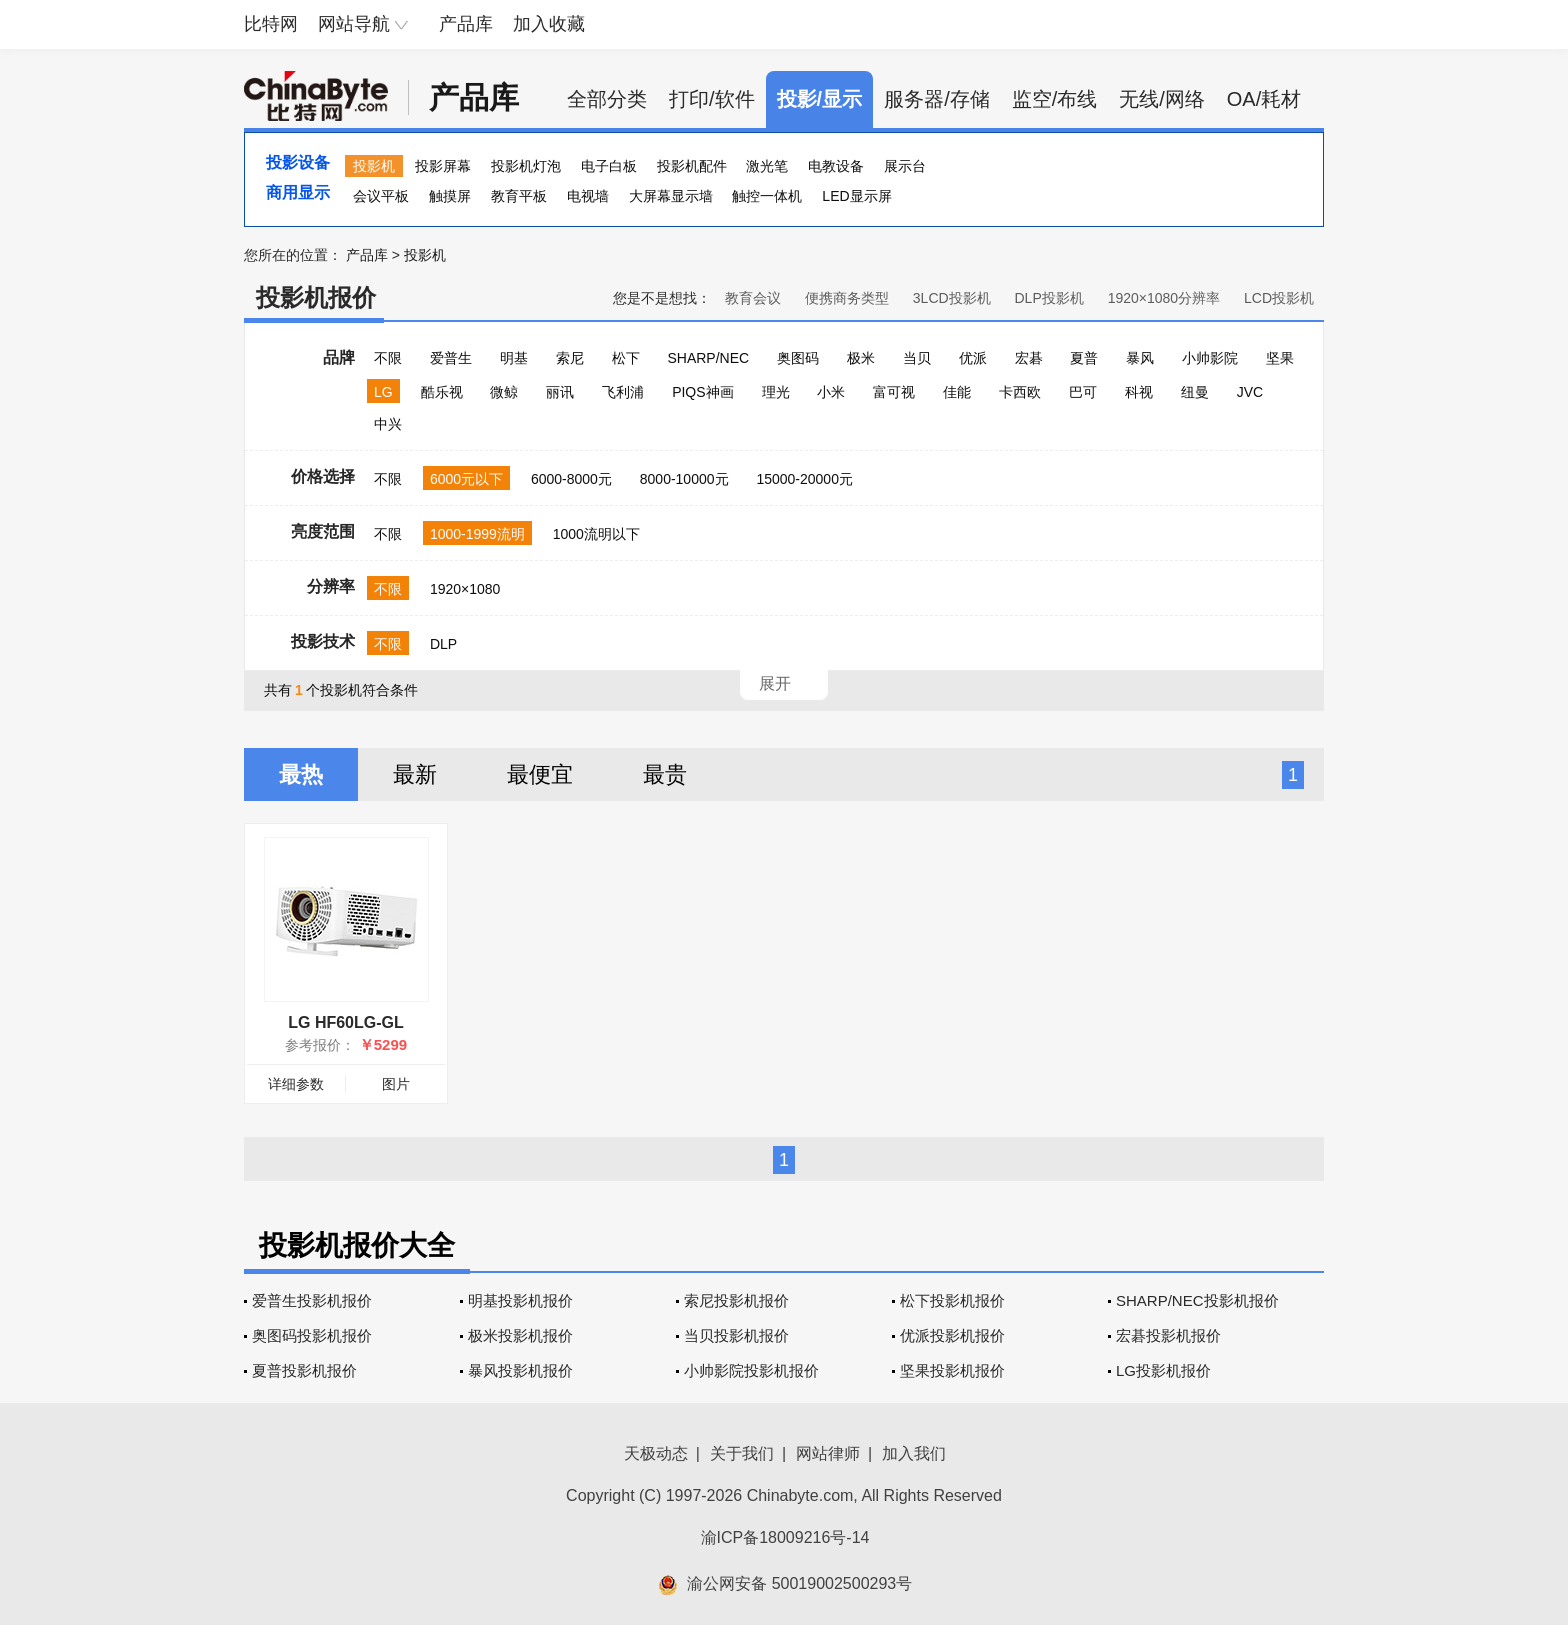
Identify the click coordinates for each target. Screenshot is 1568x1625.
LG (383, 392)
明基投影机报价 (520, 1300)
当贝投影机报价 (736, 1335)
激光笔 (767, 166)
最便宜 (540, 774)
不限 (388, 358)
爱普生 (451, 358)
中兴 (388, 424)
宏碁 (1029, 358)
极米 (861, 358)
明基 (514, 358)
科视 (1139, 392)
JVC (1250, 392)
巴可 (1083, 392)
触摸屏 (450, 196)
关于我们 (742, 1453)
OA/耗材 (1264, 99)
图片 (396, 1084)
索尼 (570, 358)
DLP (443, 644)
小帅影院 (1210, 358)
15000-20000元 (804, 479)
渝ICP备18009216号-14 (785, 1537)
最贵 (665, 774)
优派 (973, 358)
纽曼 (1195, 392)
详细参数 (296, 1084)
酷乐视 (442, 392)
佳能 (957, 392)
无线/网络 (1162, 99)
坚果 (1280, 358)
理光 (776, 392)
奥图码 (798, 358)
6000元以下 (466, 479)
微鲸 (504, 392)
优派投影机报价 (952, 1335)
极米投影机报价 (520, 1335)
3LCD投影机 (952, 298)
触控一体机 (767, 196)
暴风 (1140, 358)
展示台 (905, 166)
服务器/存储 (937, 99)
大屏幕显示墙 (671, 196)
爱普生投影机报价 (312, 1300)
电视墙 (588, 196)
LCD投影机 (1279, 298)
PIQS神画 (702, 392)
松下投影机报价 (952, 1300)
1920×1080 (465, 589)
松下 (626, 358)
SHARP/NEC (708, 358)
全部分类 (607, 99)
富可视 (894, 392)
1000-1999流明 (477, 534)
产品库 (466, 24)
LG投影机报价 (1163, 1370)
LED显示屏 (856, 196)
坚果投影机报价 (952, 1370)
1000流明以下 (596, 534)
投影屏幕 (443, 166)
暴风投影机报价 (520, 1370)
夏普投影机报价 (304, 1370)
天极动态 (656, 1453)
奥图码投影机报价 (312, 1335)
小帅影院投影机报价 (751, 1370)
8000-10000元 (684, 479)
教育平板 (519, 196)
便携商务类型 (847, 298)
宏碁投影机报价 (1168, 1335)
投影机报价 (316, 297)
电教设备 (836, 166)
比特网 (271, 24)
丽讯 (560, 392)
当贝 (917, 358)
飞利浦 (623, 392)
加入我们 (914, 1453)
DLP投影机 (1049, 298)
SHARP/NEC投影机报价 (1197, 1300)
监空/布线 (1055, 99)
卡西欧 (1020, 392)
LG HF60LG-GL (346, 1022)
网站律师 (828, 1453)
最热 (301, 774)
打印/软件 (712, 99)
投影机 (374, 166)
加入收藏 (549, 24)
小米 (831, 392)
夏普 (1084, 358)
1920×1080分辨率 (1164, 298)
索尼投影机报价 (736, 1300)
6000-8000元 (571, 479)
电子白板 (609, 166)
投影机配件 (692, 166)
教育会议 (753, 298)
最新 (415, 774)
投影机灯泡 (526, 166)
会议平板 (381, 196)
